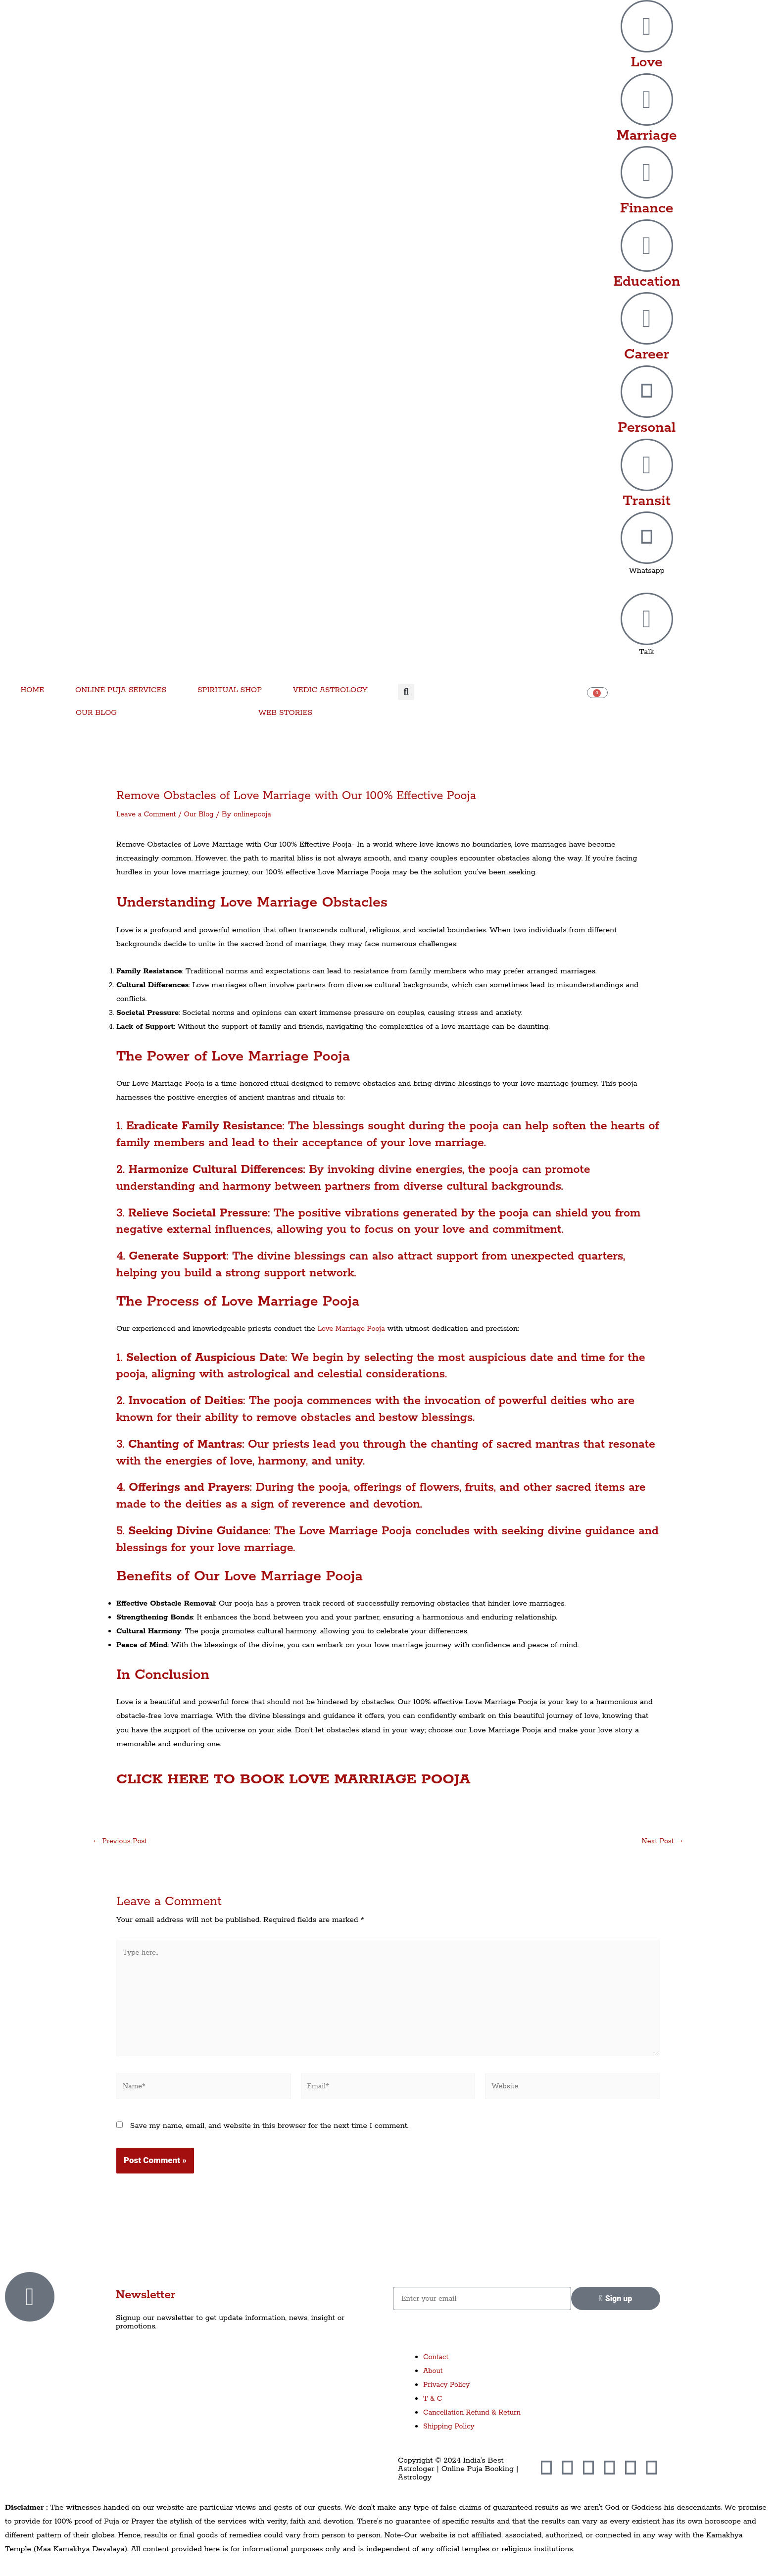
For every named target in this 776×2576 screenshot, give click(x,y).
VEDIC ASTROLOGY (330, 690)
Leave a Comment (148, 814)
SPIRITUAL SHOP (229, 690)
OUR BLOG (96, 712)
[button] (406, 692)
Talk (646, 652)
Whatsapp (647, 570)
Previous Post (121, 1841)
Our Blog (204, 814)
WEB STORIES (285, 712)
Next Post (661, 1841)
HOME (32, 690)
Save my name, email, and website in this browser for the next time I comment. (269, 2135)
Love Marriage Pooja (354, 1328)
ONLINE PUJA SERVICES (120, 690)
